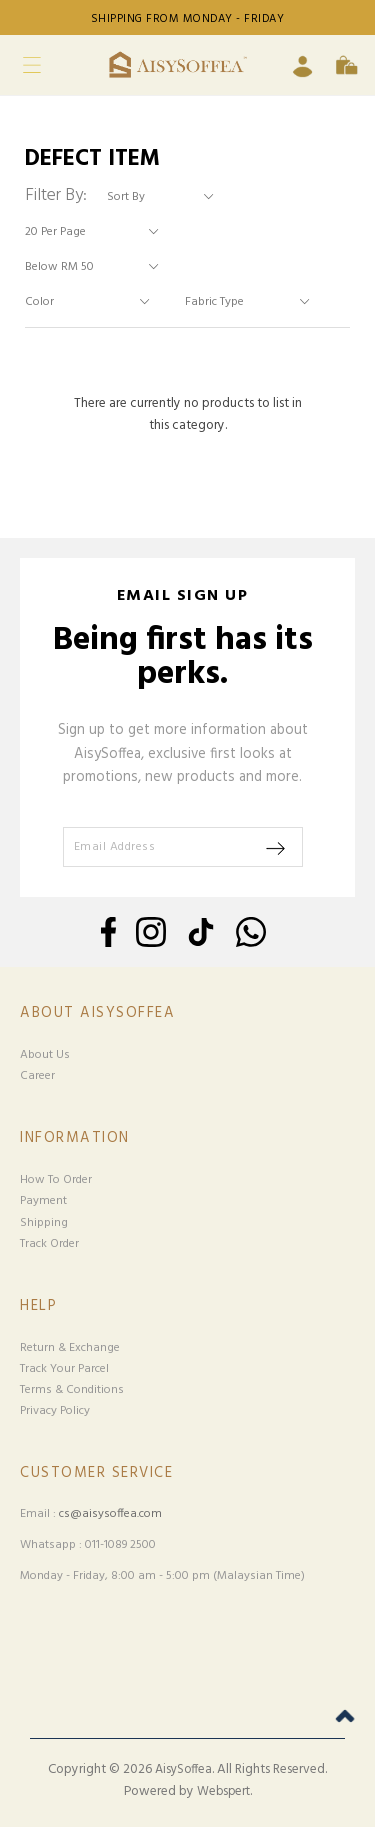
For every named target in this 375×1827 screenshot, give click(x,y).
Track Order (49, 1244)
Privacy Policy (55, 1411)
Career (37, 1076)
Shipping (44, 1223)
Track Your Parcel (64, 1369)
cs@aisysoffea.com (110, 1514)
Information (75, 1138)
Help (38, 1306)
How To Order (56, 1180)
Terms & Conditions (72, 1390)
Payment (43, 1201)
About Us (45, 1055)
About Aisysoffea (97, 1013)
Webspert (223, 1792)
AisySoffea (183, 1770)
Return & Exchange (70, 1348)
